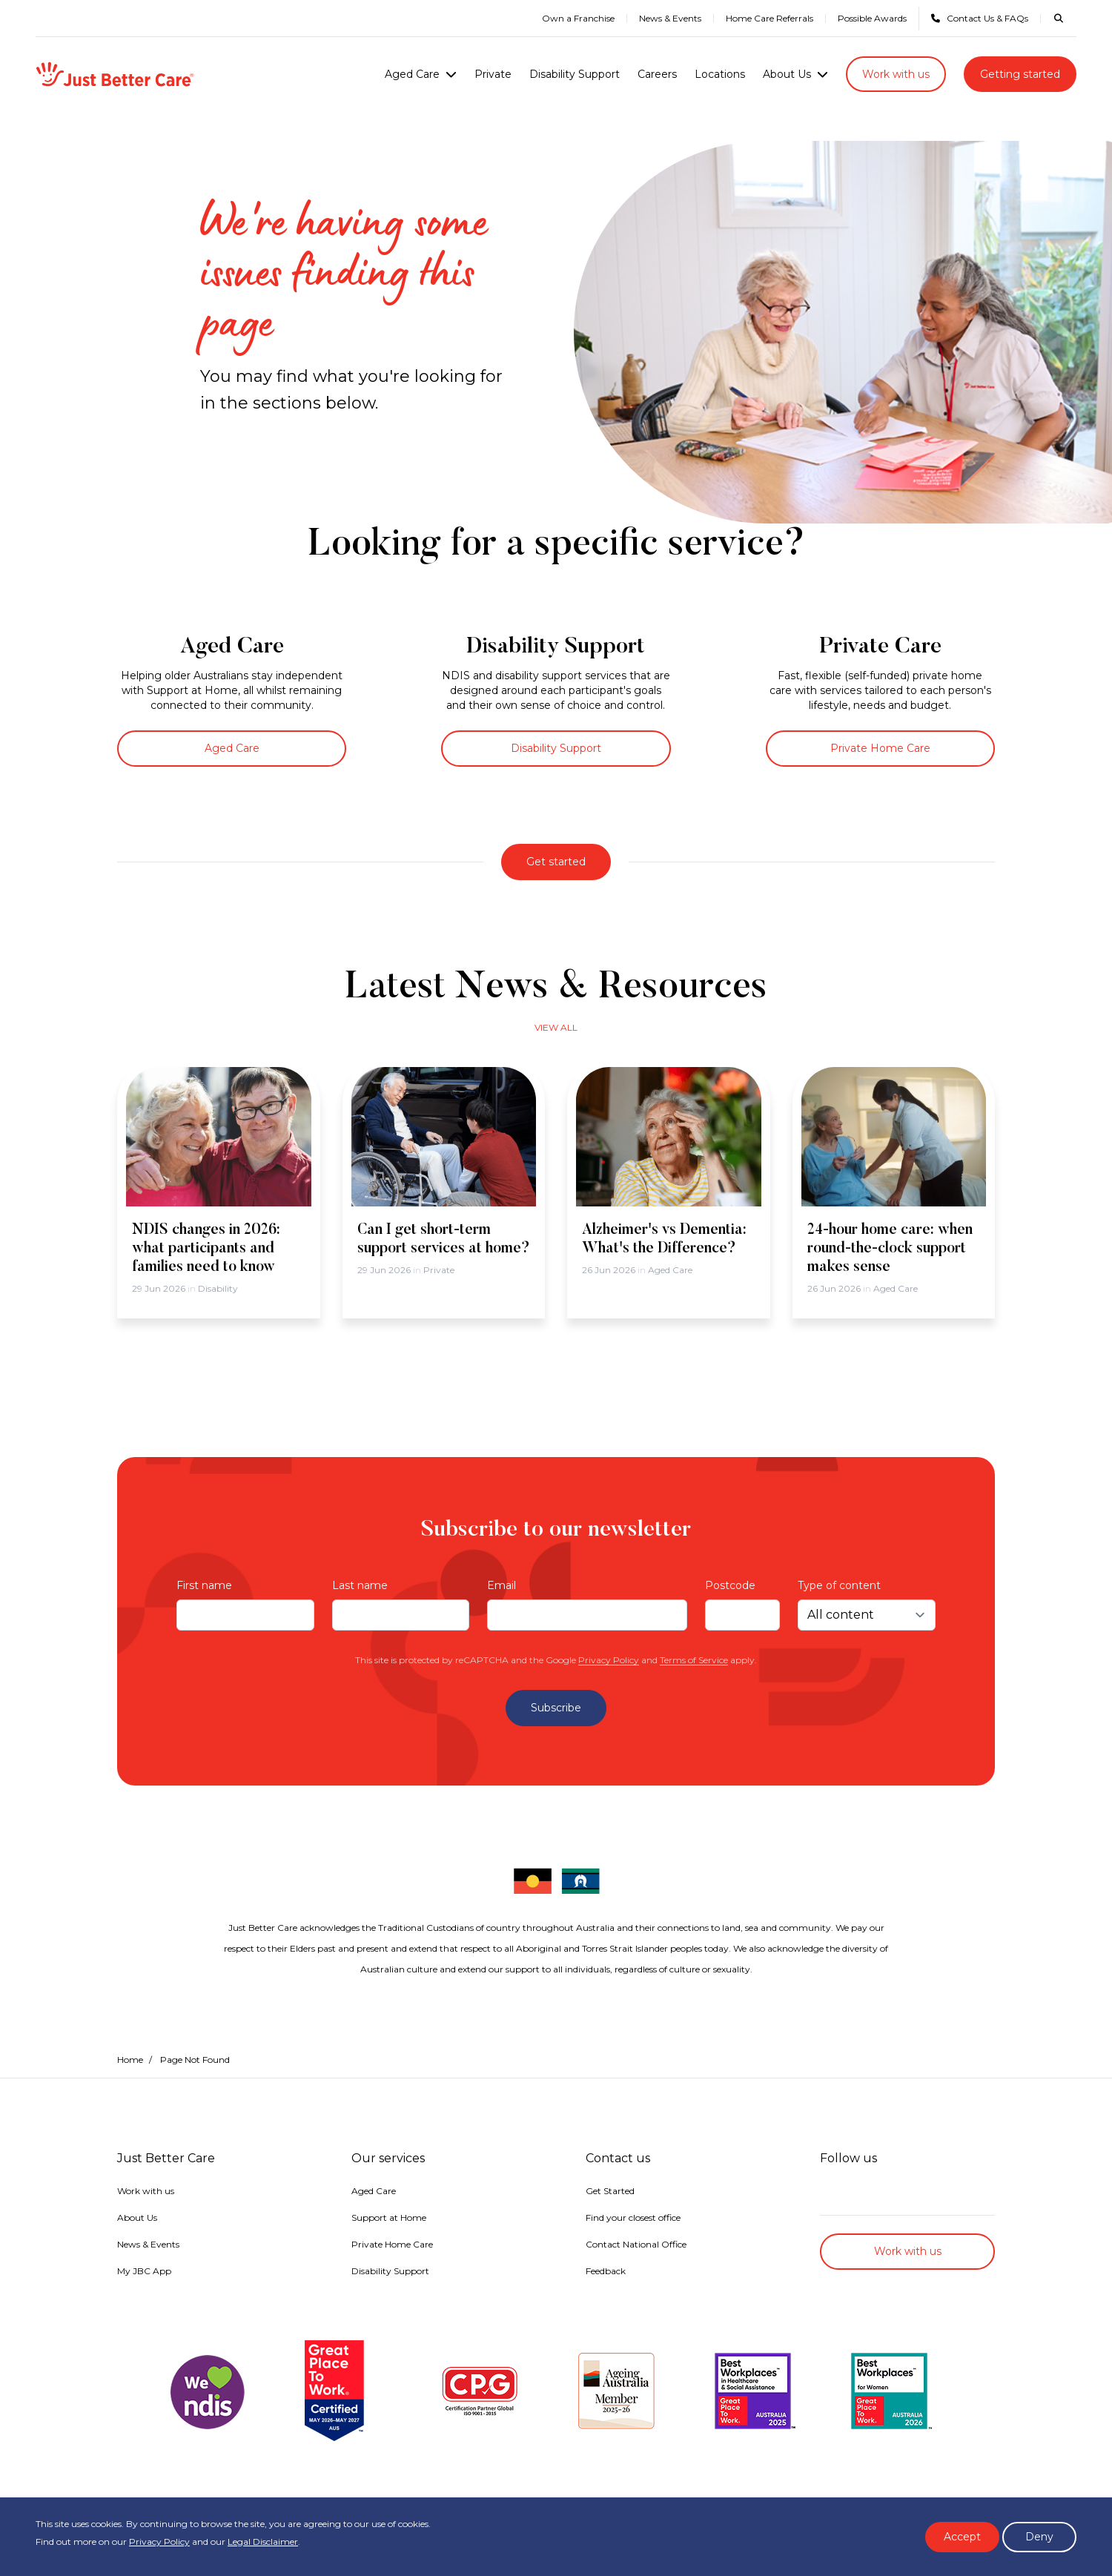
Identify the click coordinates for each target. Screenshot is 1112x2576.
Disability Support (574, 74)
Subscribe (556, 1707)
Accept (962, 2536)
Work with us (896, 74)
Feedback (606, 2270)
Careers (657, 74)
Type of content (839, 1585)
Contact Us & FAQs (979, 18)
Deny (1039, 2536)
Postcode (730, 1585)
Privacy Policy (608, 1659)
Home (130, 2059)
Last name (360, 1585)
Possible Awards (872, 18)
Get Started (610, 2190)
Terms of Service (694, 1659)
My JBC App (144, 2270)
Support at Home (388, 2217)
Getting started (1020, 74)
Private (493, 74)
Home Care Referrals (769, 18)
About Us (787, 74)
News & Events (670, 18)
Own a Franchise (578, 18)
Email (501, 1585)
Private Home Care (880, 748)
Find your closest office (633, 2217)
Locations (720, 74)
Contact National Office (636, 2244)
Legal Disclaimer (263, 2541)
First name (204, 1585)
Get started (556, 861)
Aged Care (412, 74)
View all (556, 1027)
